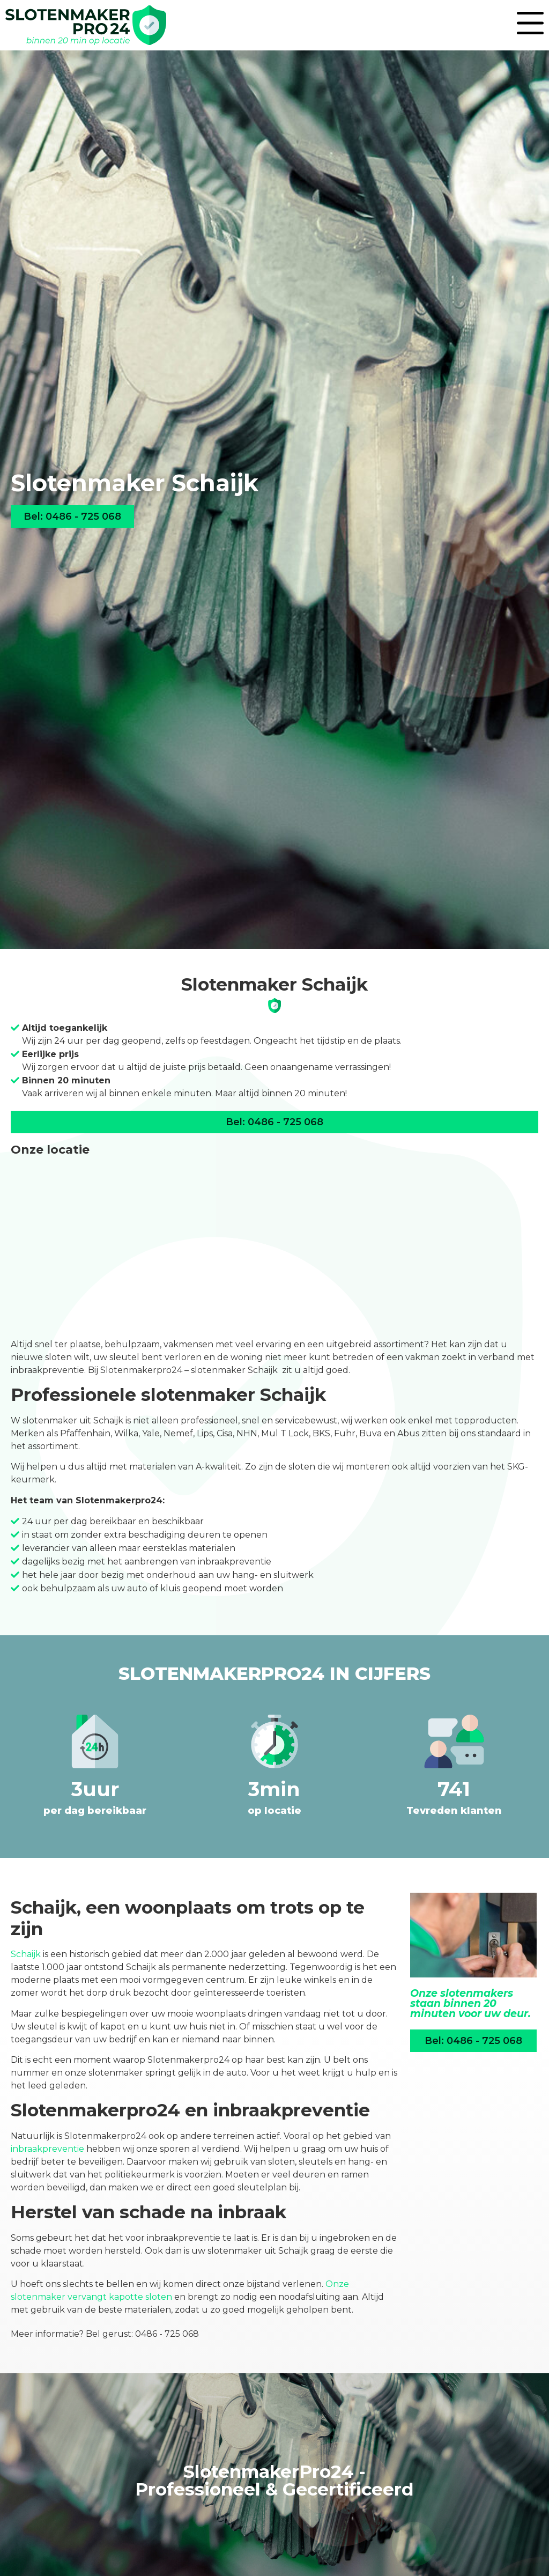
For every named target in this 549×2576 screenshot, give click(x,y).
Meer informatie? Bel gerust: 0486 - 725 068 (105, 2334)
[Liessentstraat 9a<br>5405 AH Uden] (274, 1247)
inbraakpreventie (47, 2149)
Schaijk (26, 1954)
